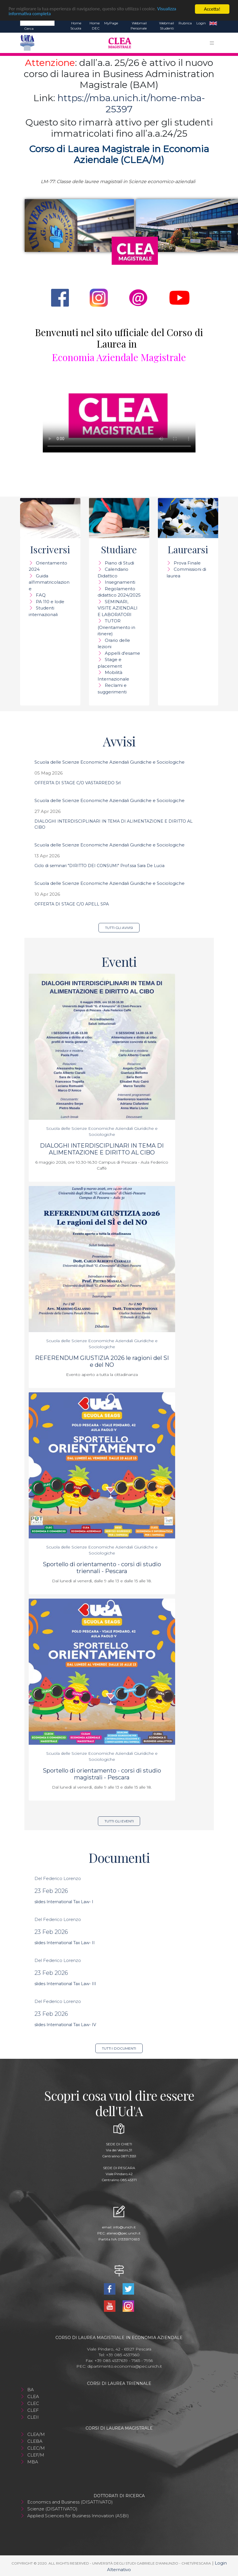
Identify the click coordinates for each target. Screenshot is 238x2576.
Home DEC (95, 25)
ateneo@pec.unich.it (124, 2233)
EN (213, 23)
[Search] (37, 23)
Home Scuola (75, 25)
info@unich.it (124, 2227)
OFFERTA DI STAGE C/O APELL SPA (71, 904)
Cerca (29, 28)
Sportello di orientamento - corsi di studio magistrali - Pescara (102, 1774)
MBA (32, 2462)
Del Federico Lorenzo (57, 1878)
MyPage (111, 23)
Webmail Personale (139, 25)
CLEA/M (36, 2434)
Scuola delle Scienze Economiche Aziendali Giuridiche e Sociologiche (109, 762)
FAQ (41, 595)
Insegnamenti (120, 582)
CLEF (33, 2410)
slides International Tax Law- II (64, 1942)
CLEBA (34, 2441)
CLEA (33, 2396)
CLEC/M (36, 2448)
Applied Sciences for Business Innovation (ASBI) (78, 2515)
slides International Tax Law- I (63, 1901)
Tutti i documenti (119, 2048)
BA (30, 2389)
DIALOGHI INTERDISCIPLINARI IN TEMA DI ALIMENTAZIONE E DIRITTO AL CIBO (102, 1149)
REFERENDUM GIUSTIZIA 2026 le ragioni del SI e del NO (102, 1361)
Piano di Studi (119, 563)
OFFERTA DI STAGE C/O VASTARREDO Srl (77, 782)
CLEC (33, 2403)
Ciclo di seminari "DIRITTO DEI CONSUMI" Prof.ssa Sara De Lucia (99, 865)
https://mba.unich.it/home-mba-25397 (131, 103)
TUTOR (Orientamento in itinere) (116, 627)
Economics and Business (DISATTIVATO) (70, 2502)
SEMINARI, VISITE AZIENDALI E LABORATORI (118, 608)
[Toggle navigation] (212, 43)
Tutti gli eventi (119, 1821)
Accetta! (212, 9)
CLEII (33, 2417)
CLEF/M (35, 2455)
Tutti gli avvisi (119, 928)
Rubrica (185, 23)
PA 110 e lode (50, 601)
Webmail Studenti (166, 25)
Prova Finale (187, 563)
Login (201, 23)
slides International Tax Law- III (65, 1983)
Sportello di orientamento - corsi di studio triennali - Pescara (102, 1568)
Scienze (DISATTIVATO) (52, 2509)
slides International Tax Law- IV (65, 2024)
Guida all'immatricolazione (49, 582)
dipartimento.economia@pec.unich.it (124, 2366)
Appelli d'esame (122, 653)
